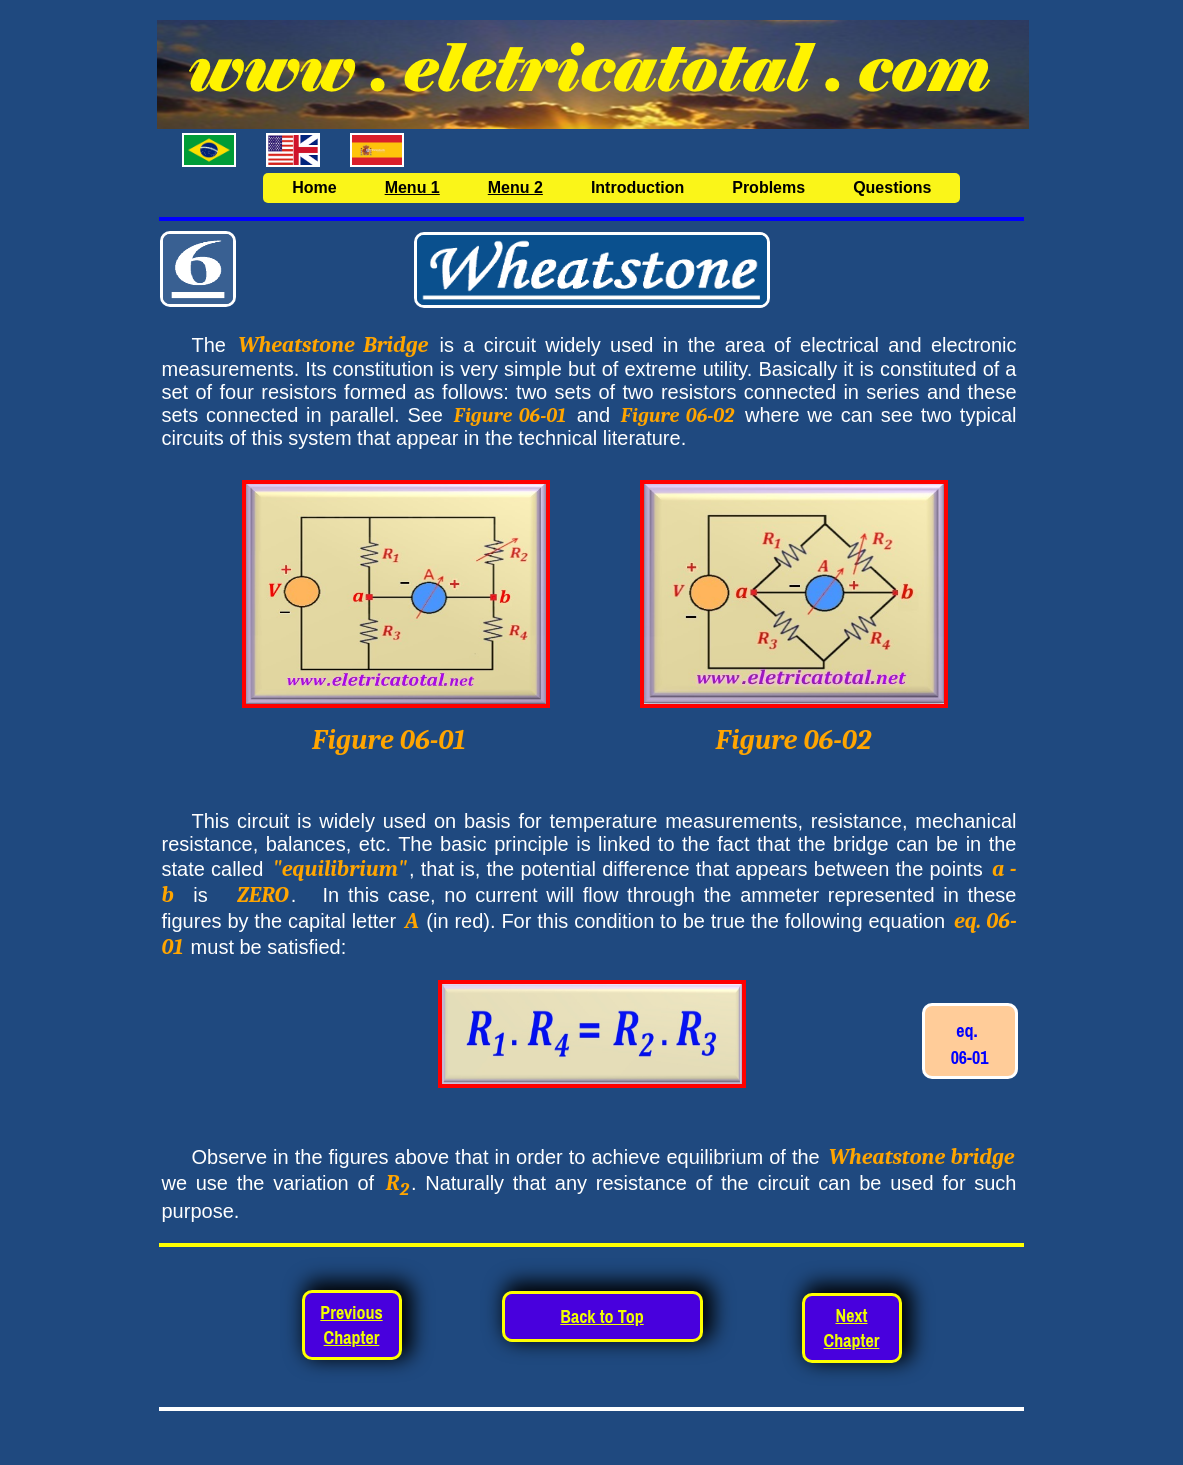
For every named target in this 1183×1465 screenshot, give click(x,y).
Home (314, 187)
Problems (768, 187)
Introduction (637, 187)
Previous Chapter (351, 1325)
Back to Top (601, 1316)
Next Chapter (852, 1328)
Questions (892, 187)
